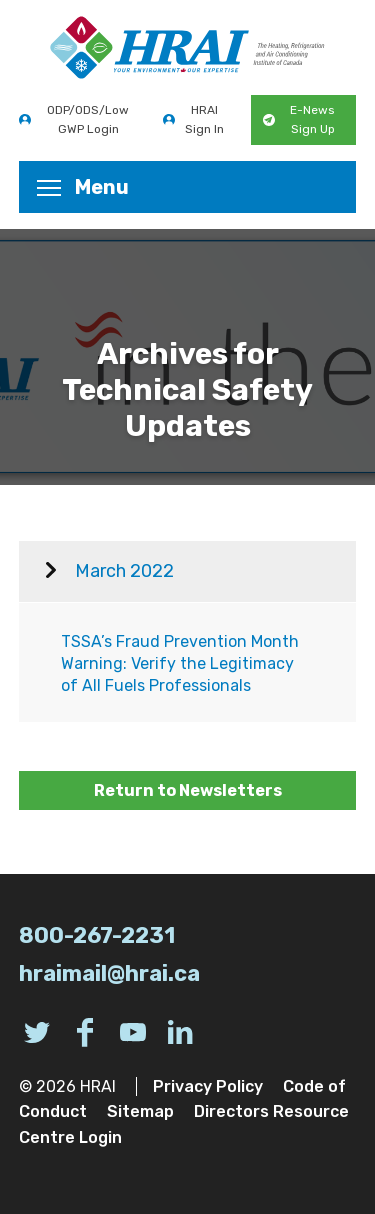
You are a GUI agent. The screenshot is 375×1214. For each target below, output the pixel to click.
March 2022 (124, 571)
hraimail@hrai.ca (109, 973)
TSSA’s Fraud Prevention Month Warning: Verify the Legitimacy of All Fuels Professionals (180, 664)
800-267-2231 (97, 935)
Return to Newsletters (188, 790)
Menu (83, 187)
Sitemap (140, 1111)
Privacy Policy (208, 1086)
